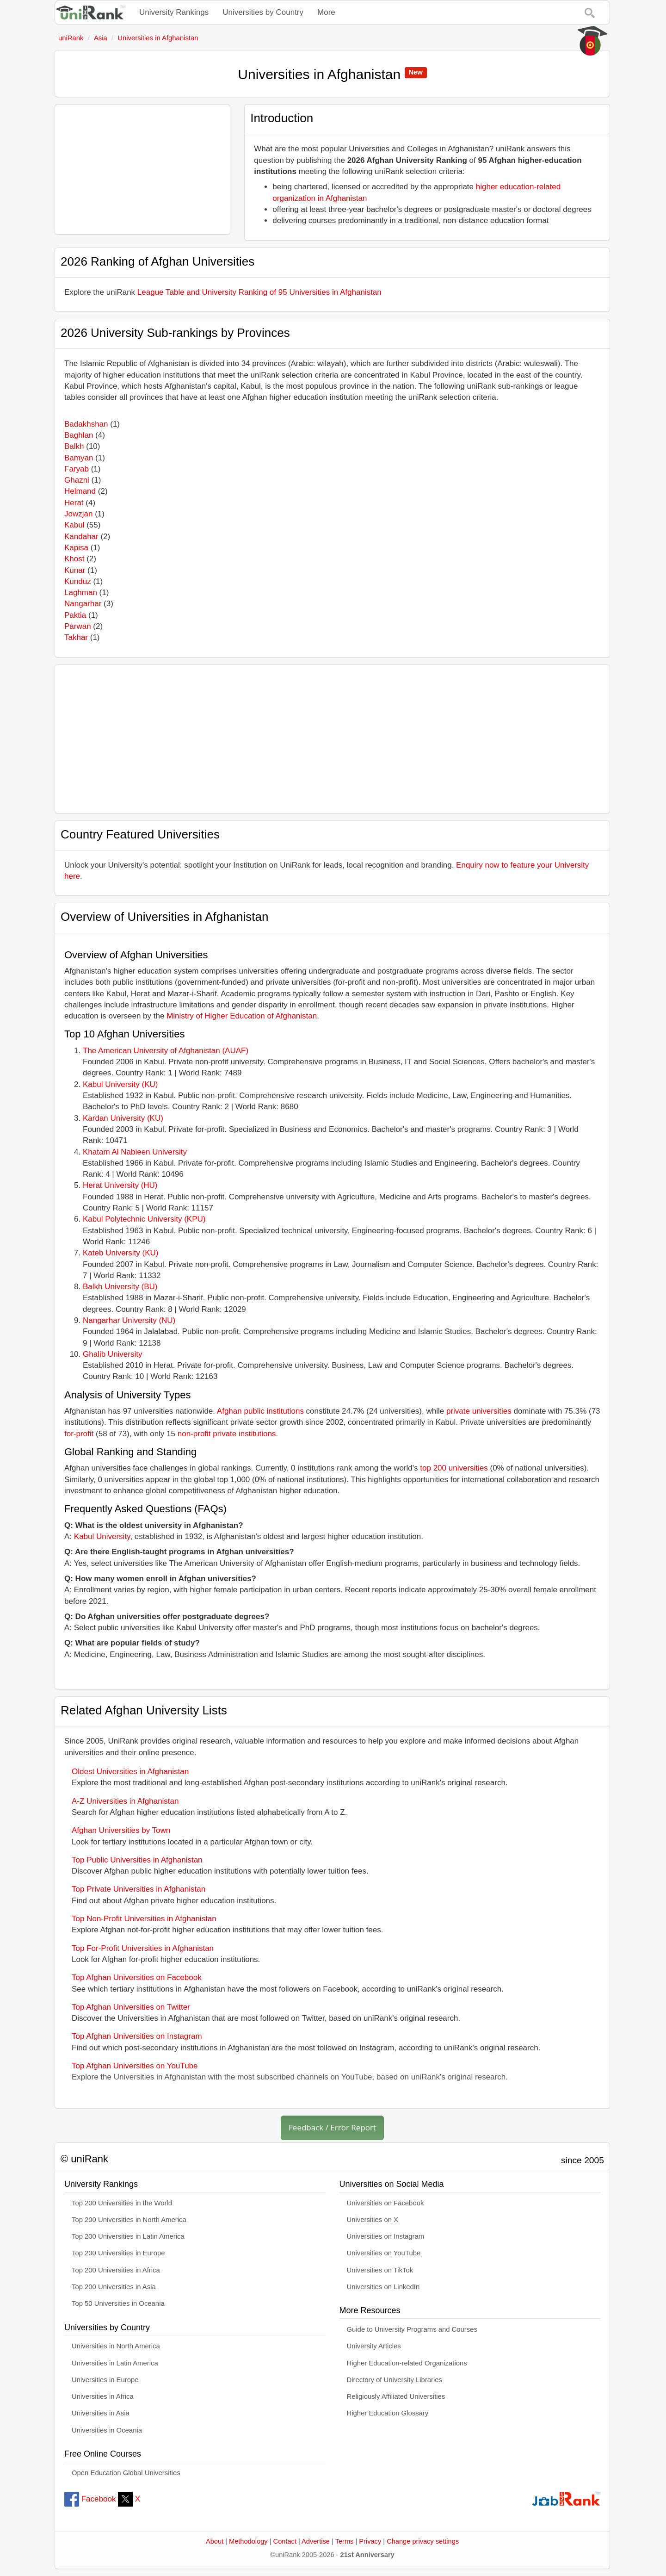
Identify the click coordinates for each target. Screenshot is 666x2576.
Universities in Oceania (107, 2430)
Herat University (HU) (120, 1185)
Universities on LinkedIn (383, 2286)
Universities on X (373, 2219)
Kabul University (102, 1536)
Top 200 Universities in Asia (114, 2286)
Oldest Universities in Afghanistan (130, 1771)
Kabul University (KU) (120, 1084)
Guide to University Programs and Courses (412, 2329)
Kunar (74, 570)
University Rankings (174, 12)
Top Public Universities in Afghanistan (137, 1860)
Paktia (75, 615)
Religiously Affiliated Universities (396, 2396)
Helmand (80, 491)
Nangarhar (82, 603)
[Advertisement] (142, 169)
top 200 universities (453, 1468)
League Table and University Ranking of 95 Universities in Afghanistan (259, 292)
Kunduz (77, 581)
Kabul (74, 525)
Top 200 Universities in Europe (118, 2253)
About (214, 2541)
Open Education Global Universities (126, 2473)
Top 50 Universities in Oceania (118, 2303)
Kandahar (81, 536)
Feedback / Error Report (332, 2127)
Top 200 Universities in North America (129, 2219)
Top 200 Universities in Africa (116, 2270)
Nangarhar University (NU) (129, 1320)
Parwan (77, 626)
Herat (74, 502)
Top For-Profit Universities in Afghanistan (143, 1948)
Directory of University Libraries (394, 2380)
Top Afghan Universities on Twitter (131, 2007)
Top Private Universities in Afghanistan (138, 1889)
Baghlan (78, 435)
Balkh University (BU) (120, 1286)
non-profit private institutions (227, 1433)
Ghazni (76, 480)
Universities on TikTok (380, 2270)
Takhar (76, 637)
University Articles (374, 2346)
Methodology (248, 2541)
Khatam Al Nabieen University (135, 1152)
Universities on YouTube (384, 2253)
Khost (74, 558)
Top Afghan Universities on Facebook (137, 1977)
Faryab (76, 469)
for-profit (78, 1433)
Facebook (90, 2499)
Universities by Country (262, 12)
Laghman (80, 592)
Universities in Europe (105, 2380)
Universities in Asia (101, 2413)
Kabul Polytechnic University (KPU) (144, 1219)
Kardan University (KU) (123, 1118)
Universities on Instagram (386, 2236)
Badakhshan (86, 424)
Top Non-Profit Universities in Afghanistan (144, 1918)
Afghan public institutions (260, 1411)
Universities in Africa (103, 2396)
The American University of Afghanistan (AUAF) (165, 1050)
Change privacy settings (423, 2541)
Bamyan (78, 457)
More (326, 12)
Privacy (370, 2541)
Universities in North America (116, 2346)
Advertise (316, 2541)
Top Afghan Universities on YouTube (135, 2065)
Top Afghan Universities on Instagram (137, 2036)
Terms (344, 2541)
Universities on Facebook (385, 2203)
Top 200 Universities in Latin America (128, 2236)
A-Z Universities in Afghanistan (125, 1801)
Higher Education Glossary (388, 2413)
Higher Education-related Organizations (407, 2363)
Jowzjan (78, 513)
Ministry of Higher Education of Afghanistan (241, 1016)
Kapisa (76, 547)
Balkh (74, 446)
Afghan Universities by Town (121, 1830)
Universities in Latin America (115, 2363)
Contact (284, 2541)
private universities (479, 1411)
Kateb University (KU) (120, 1252)
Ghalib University (112, 1354)
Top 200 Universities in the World (122, 2203)
